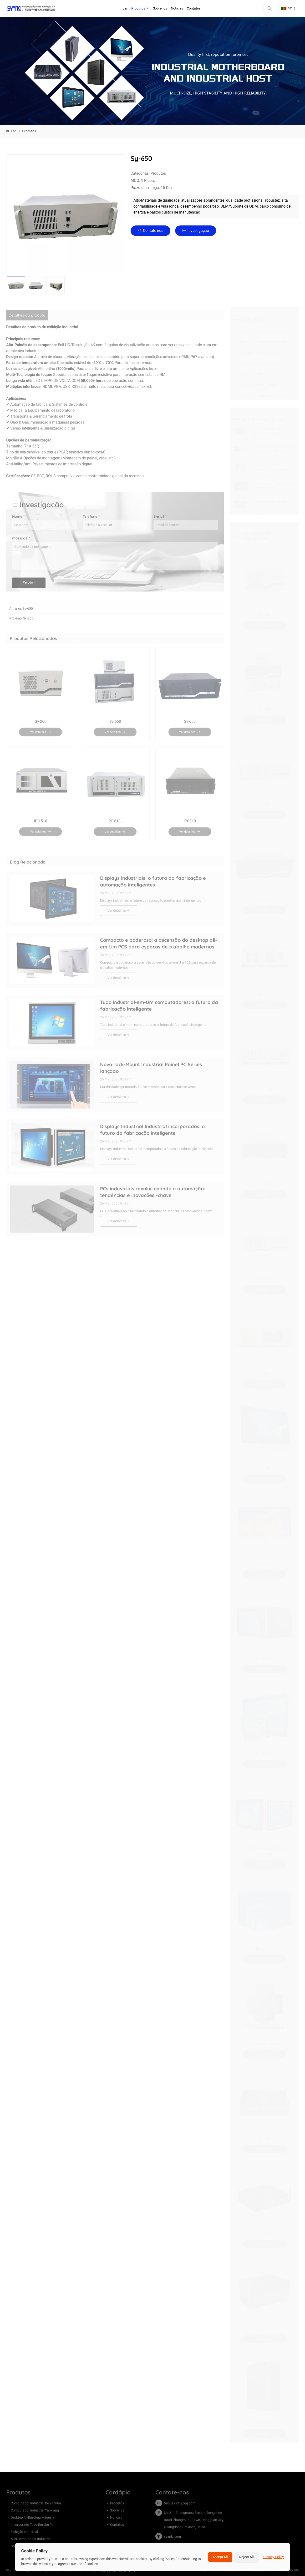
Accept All (220, 2557)
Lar (124, 8)
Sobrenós (160, 8)
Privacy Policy (273, 2557)
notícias (177, 8)
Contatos (194, 8)
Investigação (195, 231)
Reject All (246, 2557)
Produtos (140, 8)
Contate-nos (150, 231)
